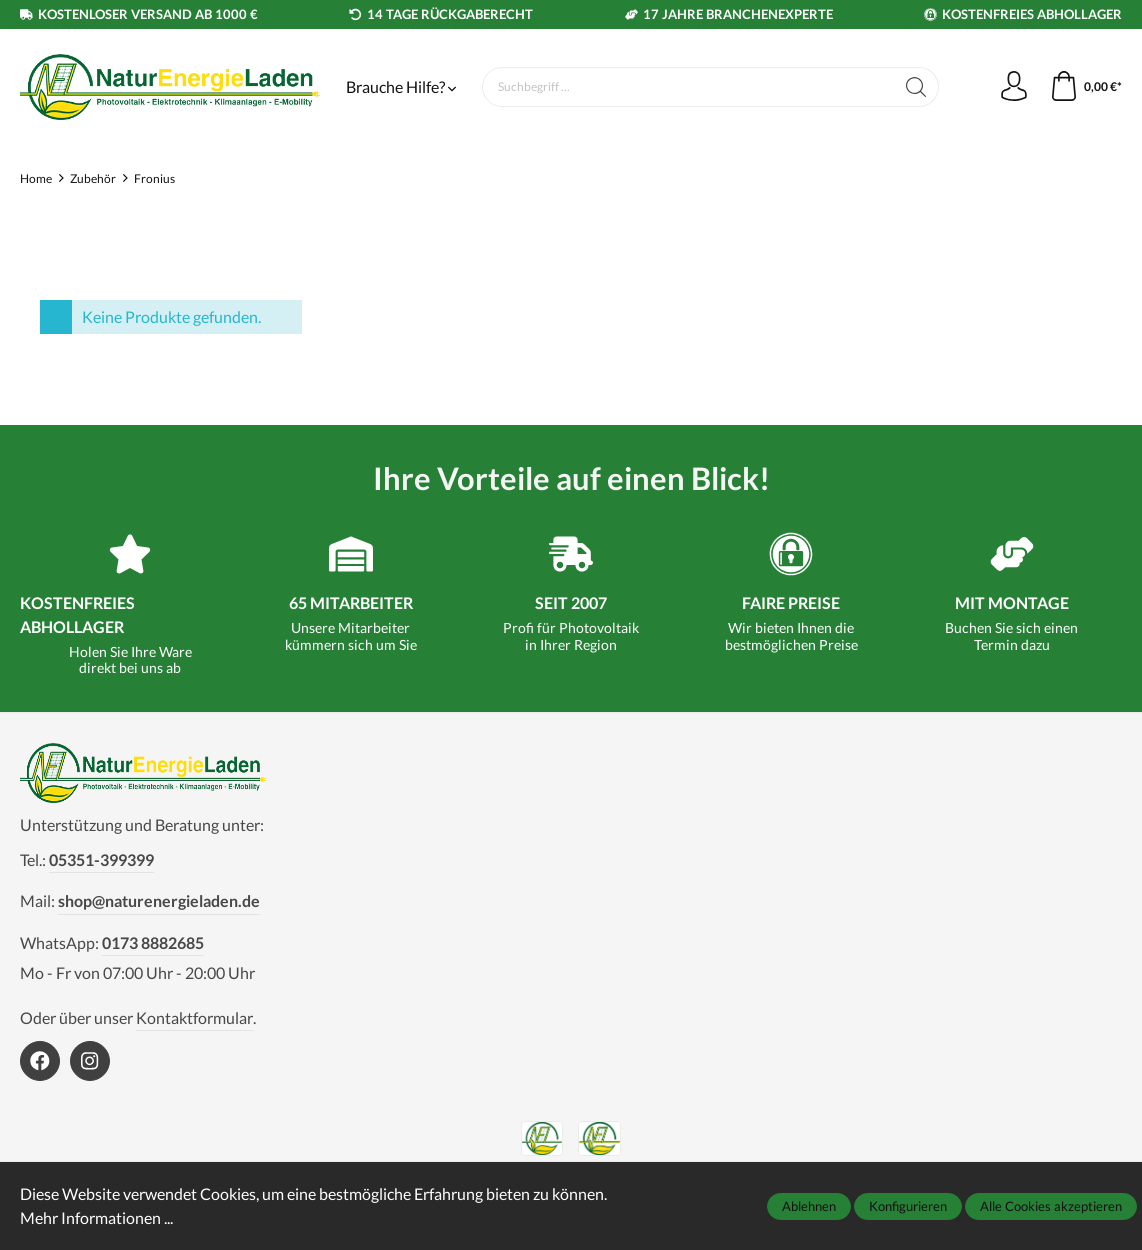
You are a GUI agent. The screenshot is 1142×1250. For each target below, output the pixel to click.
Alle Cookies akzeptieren (1051, 1206)
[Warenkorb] (1085, 87)
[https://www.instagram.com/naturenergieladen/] (90, 1061)
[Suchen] (916, 87)
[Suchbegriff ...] (688, 87)
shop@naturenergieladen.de (159, 900)
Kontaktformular (194, 1017)
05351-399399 (101, 859)
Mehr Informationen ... (96, 1217)
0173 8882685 (153, 942)
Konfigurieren (908, 1206)
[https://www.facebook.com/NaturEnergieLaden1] (40, 1061)
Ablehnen (809, 1206)
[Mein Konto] (1014, 87)
